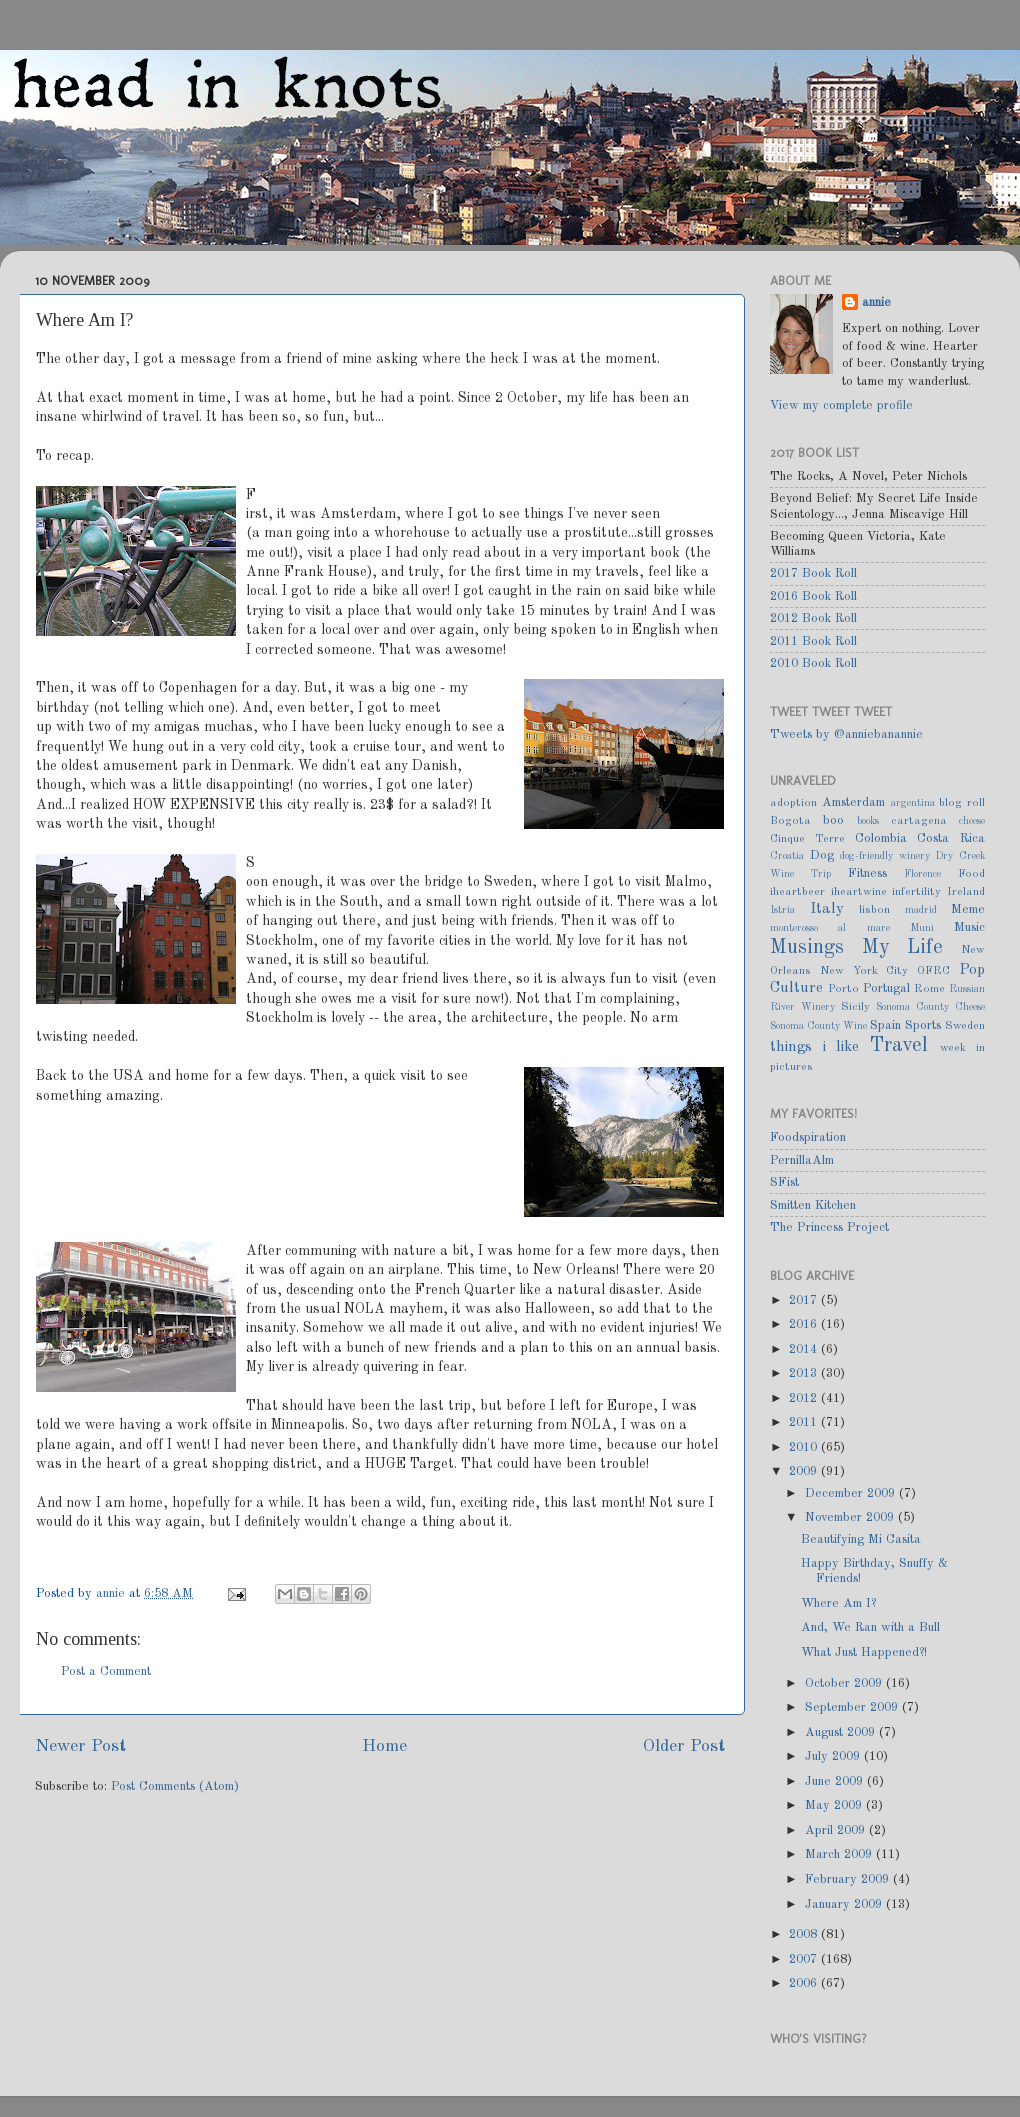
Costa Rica (951, 838)
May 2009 (835, 1805)
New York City (864, 971)
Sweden (965, 1026)
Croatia (787, 856)
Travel (899, 1046)
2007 (805, 1959)
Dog (822, 855)
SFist (784, 1182)
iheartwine (859, 892)
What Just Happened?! (864, 1652)
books (868, 821)
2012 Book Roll (813, 618)
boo (833, 820)
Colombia (881, 838)
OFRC (933, 971)
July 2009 (834, 1756)
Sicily (855, 1007)
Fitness (867, 873)
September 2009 (853, 1707)
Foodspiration (808, 1137)
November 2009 (851, 1517)
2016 (805, 1324)
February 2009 (849, 1879)
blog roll (962, 803)
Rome (929, 989)
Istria (782, 910)
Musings (807, 948)
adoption (793, 803)
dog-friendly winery (885, 856)
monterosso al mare (830, 928)
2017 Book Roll (813, 573)
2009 (805, 1471)
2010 (805, 1447)
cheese (972, 821)
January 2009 (845, 1904)
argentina (913, 803)
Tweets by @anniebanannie (846, 734)
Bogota (790, 821)
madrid (921, 910)
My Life (903, 948)
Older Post (684, 1746)
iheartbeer (797, 892)
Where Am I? (838, 1603)
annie (112, 1593)
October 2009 (845, 1683)
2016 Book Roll (813, 596)
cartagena (919, 821)
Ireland (966, 892)
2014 (805, 1349)
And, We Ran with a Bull (870, 1627)
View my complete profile (841, 405)
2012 (805, 1398)
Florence (922, 874)
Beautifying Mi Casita (861, 1539)
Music (969, 927)
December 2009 (852, 1493)
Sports (923, 1025)
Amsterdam (853, 802)
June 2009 (836, 1781)
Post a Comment (106, 1671)
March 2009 (840, 1854)
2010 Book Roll (813, 663)
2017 (805, 1300)
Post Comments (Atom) (175, 1786)
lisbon (874, 910)
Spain (885, 1025)
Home (384, 1746)
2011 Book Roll (813, 641)
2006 (805, 1983)
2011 (805, 1422)
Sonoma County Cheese (930, 1007)
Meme (968, 909)
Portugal (886, 988)
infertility (916, 892)
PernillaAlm (802, 1160)
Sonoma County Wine (818, 1026)
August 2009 (842, 1732)
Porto (843, 989)
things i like (814, 1047)
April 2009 (837, 1830)
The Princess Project (829, 1227)
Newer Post (80, 1746)
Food (971, 874)
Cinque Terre (807, 839)
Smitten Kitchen (813, 1205)
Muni (922, 928)
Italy (827, 909)
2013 (805, 1373)
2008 (805, 1934)
